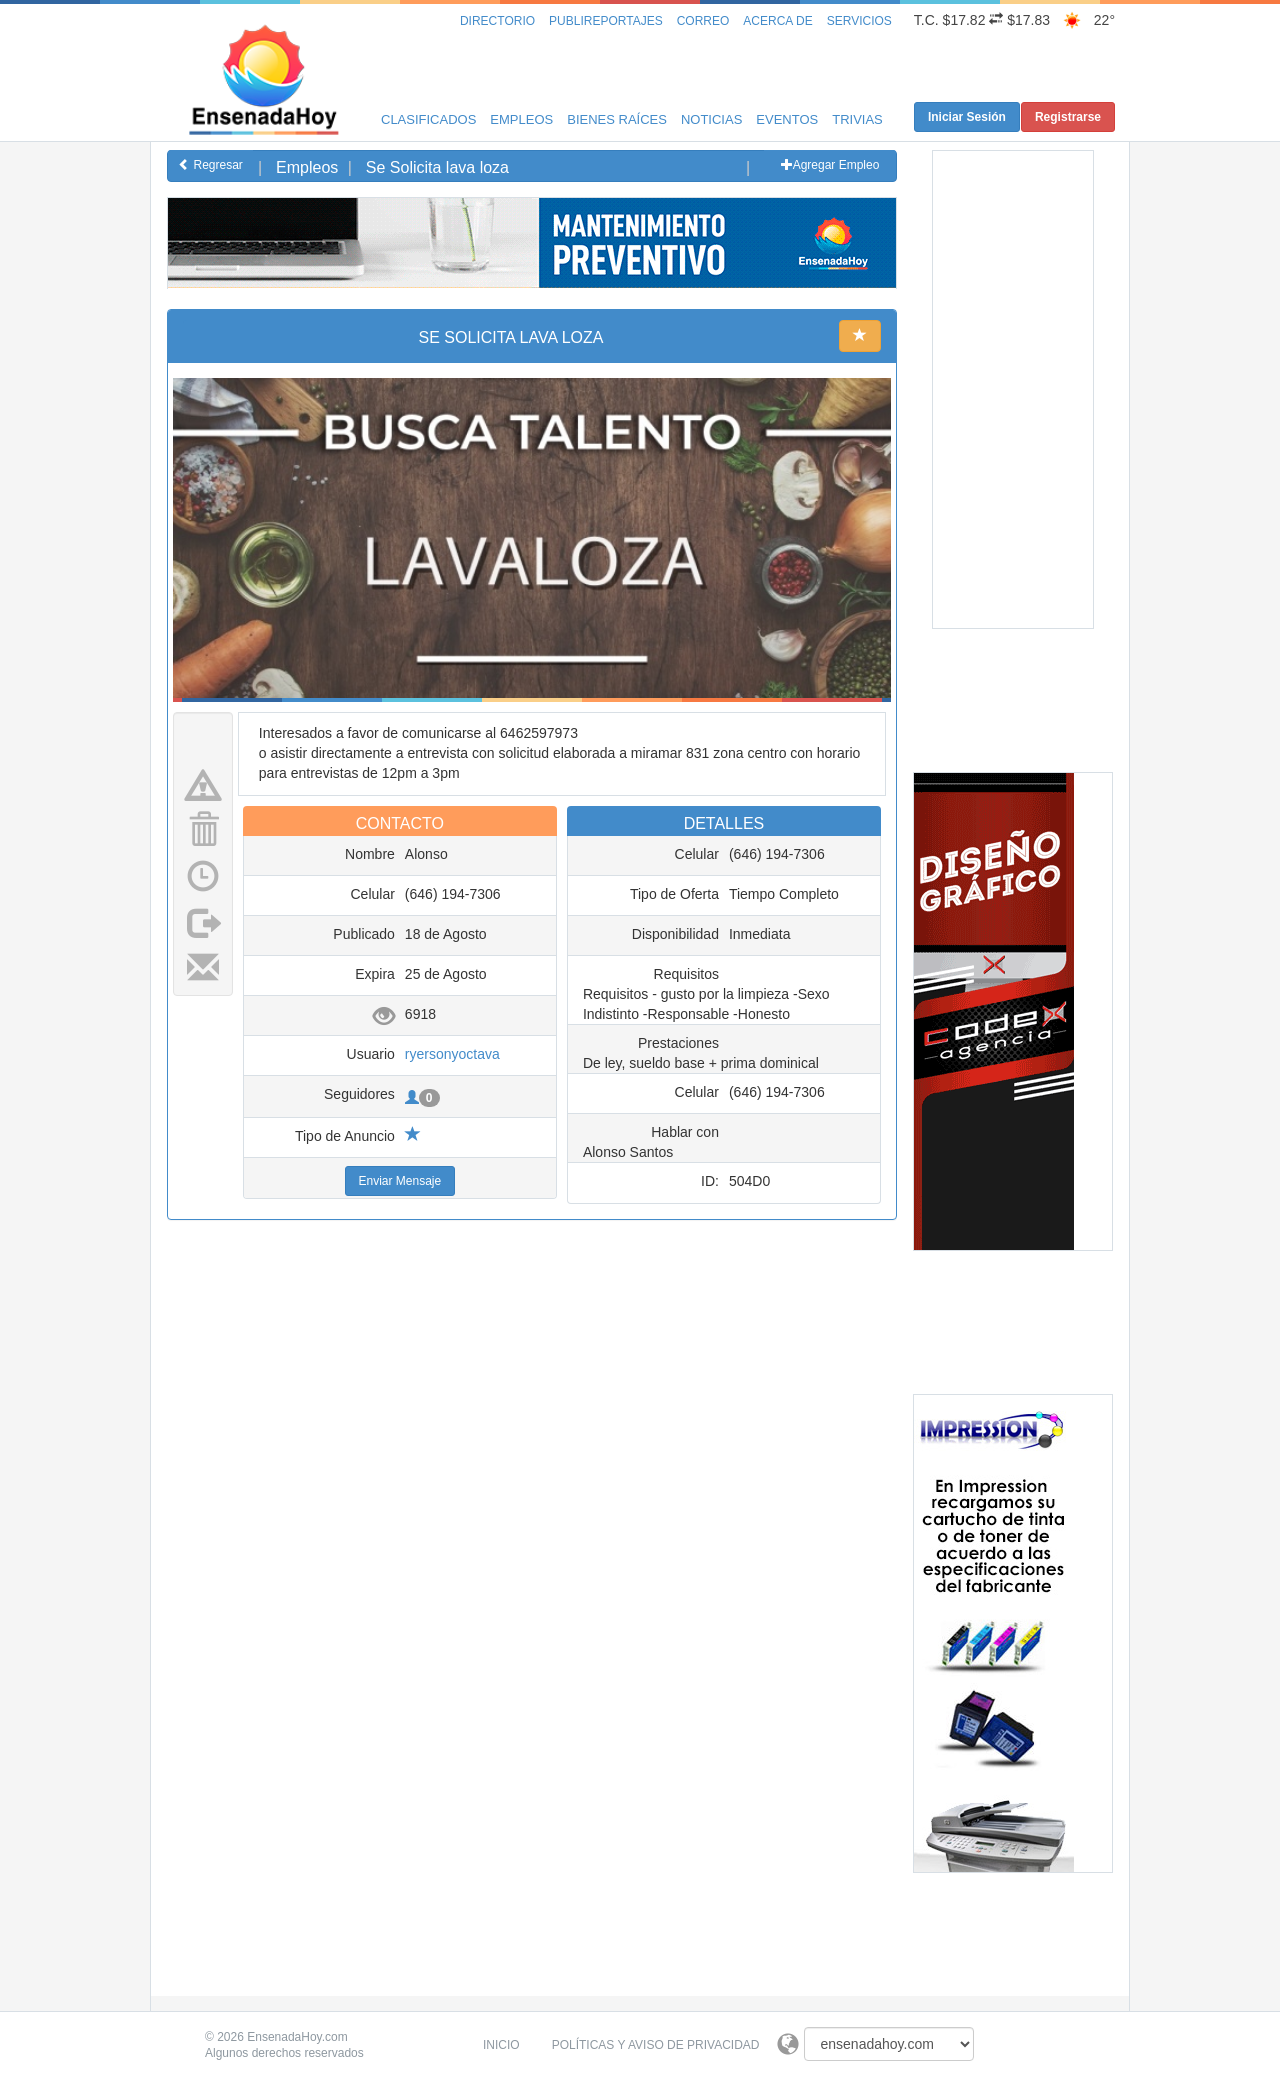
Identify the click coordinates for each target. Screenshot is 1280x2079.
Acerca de (777, 21)
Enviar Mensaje (400, 1181)
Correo (703, 21)
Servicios (859, 21)
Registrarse (1068, 117)
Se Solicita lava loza (437, 167)
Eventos (787, 119)
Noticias (711, 119)
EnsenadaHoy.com (297, 2037)
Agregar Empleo (830, 165)
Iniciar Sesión (967, 117)
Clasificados (428, 119)
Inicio (501, 2045)
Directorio (497, 21)
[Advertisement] (532, 333)
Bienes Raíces (617, 119)
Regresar (210, 165)
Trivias (857, 119)
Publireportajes (606, 21)
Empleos (521, 119)
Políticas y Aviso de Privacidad (656, 2045)
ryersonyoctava (452, 1054)
